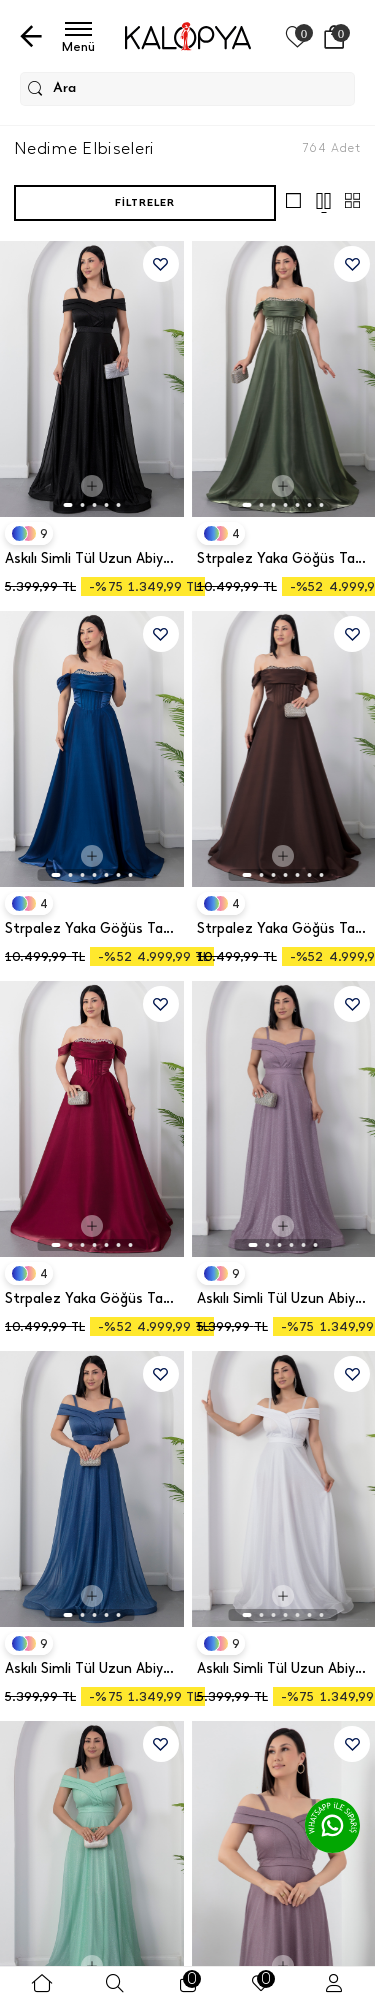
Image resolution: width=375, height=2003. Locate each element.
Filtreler (145, 202)
